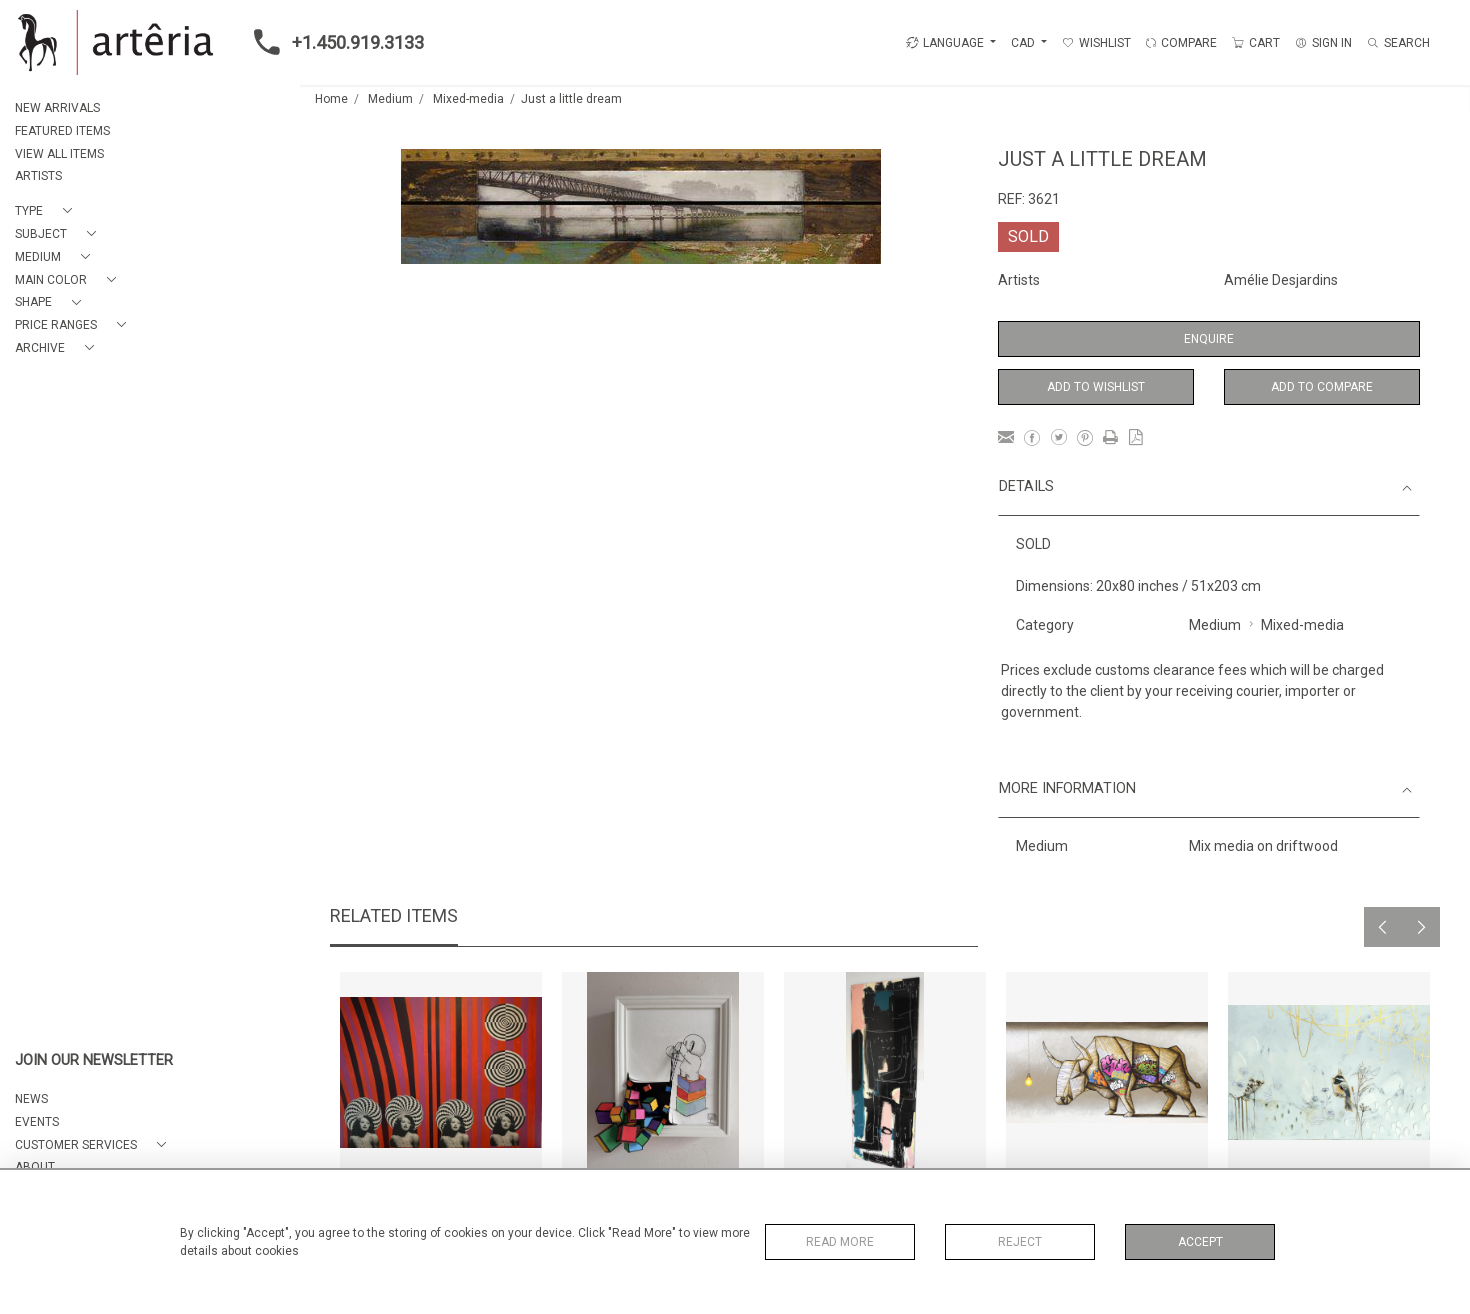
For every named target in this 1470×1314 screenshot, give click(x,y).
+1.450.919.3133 (333, 42)
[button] (47, 211)
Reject (1020, 1242)
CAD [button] (1024, 43)
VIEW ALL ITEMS (59, 154)
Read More (840, 1242)
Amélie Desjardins (1281, 280)
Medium (390, 99)
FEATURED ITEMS (62, 131)
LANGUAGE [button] (945, 43)
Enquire (1209, 339)
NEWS (31, 1099)
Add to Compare (1322, 387)
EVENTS (37, 1122)
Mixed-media (468, 99)
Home (331, 99)
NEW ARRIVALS (57, 108)
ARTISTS (38, 176)
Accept (1200, 1242)
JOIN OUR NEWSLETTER (94, 1060)
